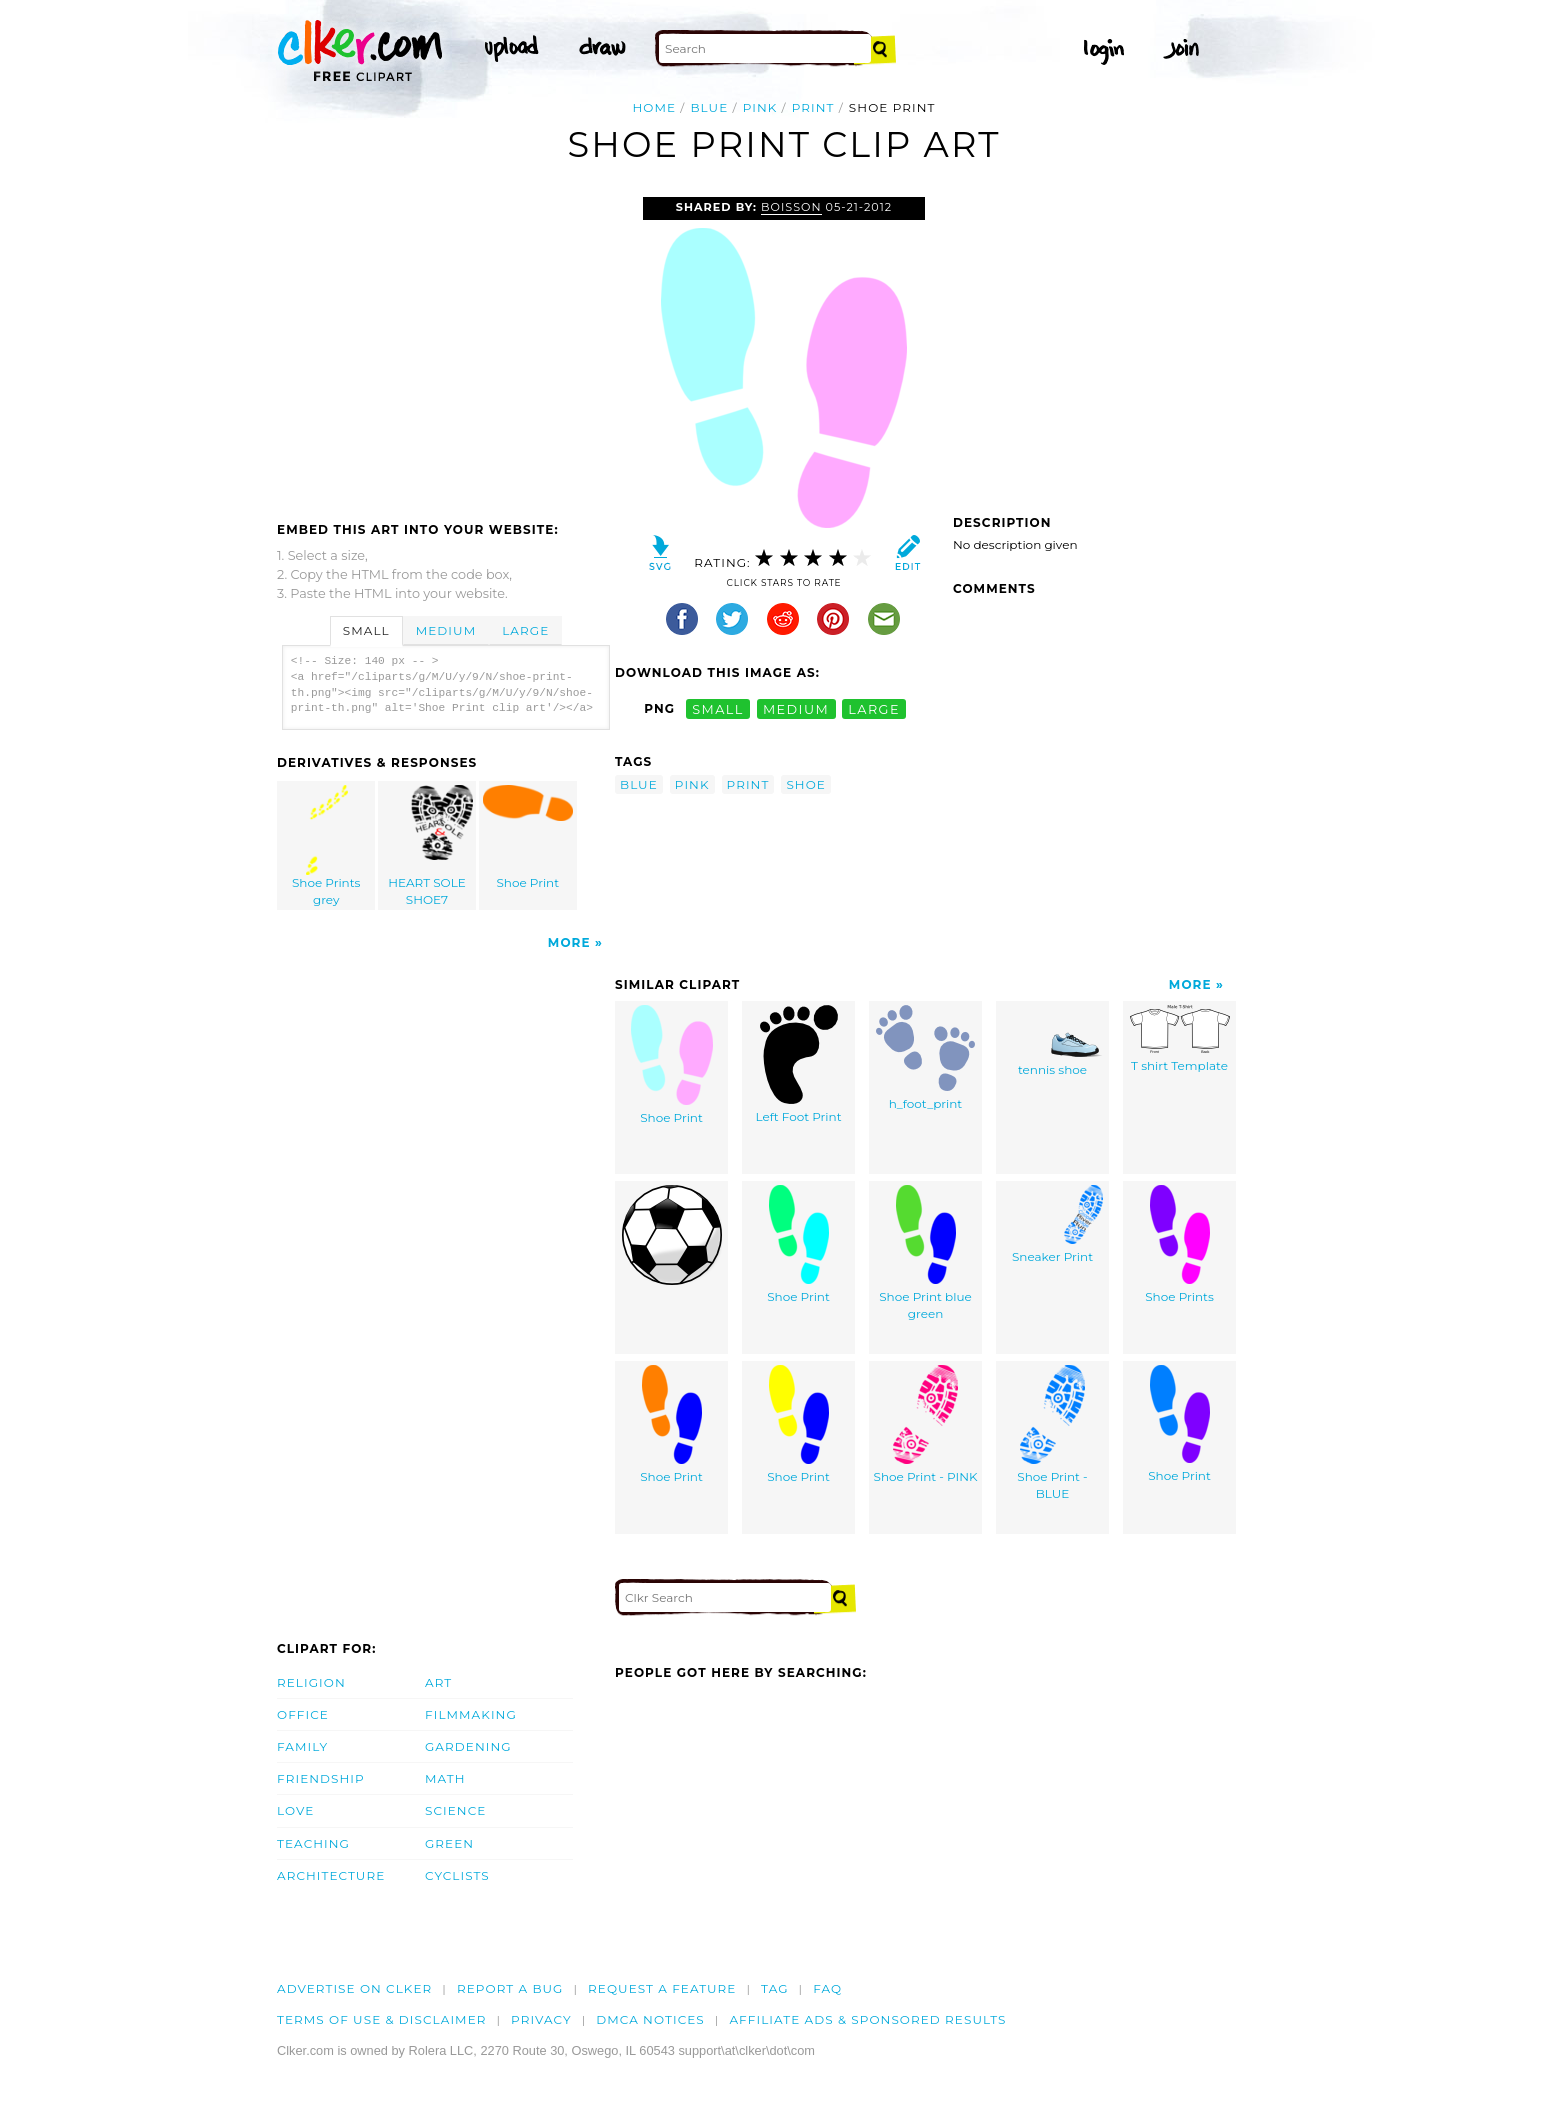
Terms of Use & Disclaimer (382, 2019)
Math (445, 1778)
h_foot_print (925, 1058)
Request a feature (662, 1988)
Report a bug (510, 1988)
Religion (311, 1682)
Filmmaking (471, 1714)
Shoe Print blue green (925, 1253)
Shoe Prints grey (327, 846)
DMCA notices (650, 2019)
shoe (806, 784)
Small (366, 630)
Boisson (791, 207)
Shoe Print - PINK (926, 1424)
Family (302, 1746)
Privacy (541, 2019)
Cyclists (457, 1875)
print (813, 107)
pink (760, 107)
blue (709, 107)
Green (449, 1843)
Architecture (331, 1875)
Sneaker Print (1053, 1224)
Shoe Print (528, 837)
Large (525, 630)
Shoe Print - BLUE (1052, 1433)
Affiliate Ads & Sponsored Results (867, 2019)
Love (295, 1810)
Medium (446, 630)
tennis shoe (1053, 1041)
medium (796, 708)
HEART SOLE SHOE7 (428, 846)
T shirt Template (1180, 1039)
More (569, 942)
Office (303, 1714)
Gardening (468, 1746)
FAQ (827, 1988)
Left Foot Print (798, 1064)
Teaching (313, 1843)
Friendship (321, 1778)
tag (774, 1988)
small (718, 708)
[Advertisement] (445, 347)
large (874, 708)
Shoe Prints (1179, 1244)
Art (438, 1682)
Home (655, 107)
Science (455, 1810)
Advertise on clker (354, 1988)
